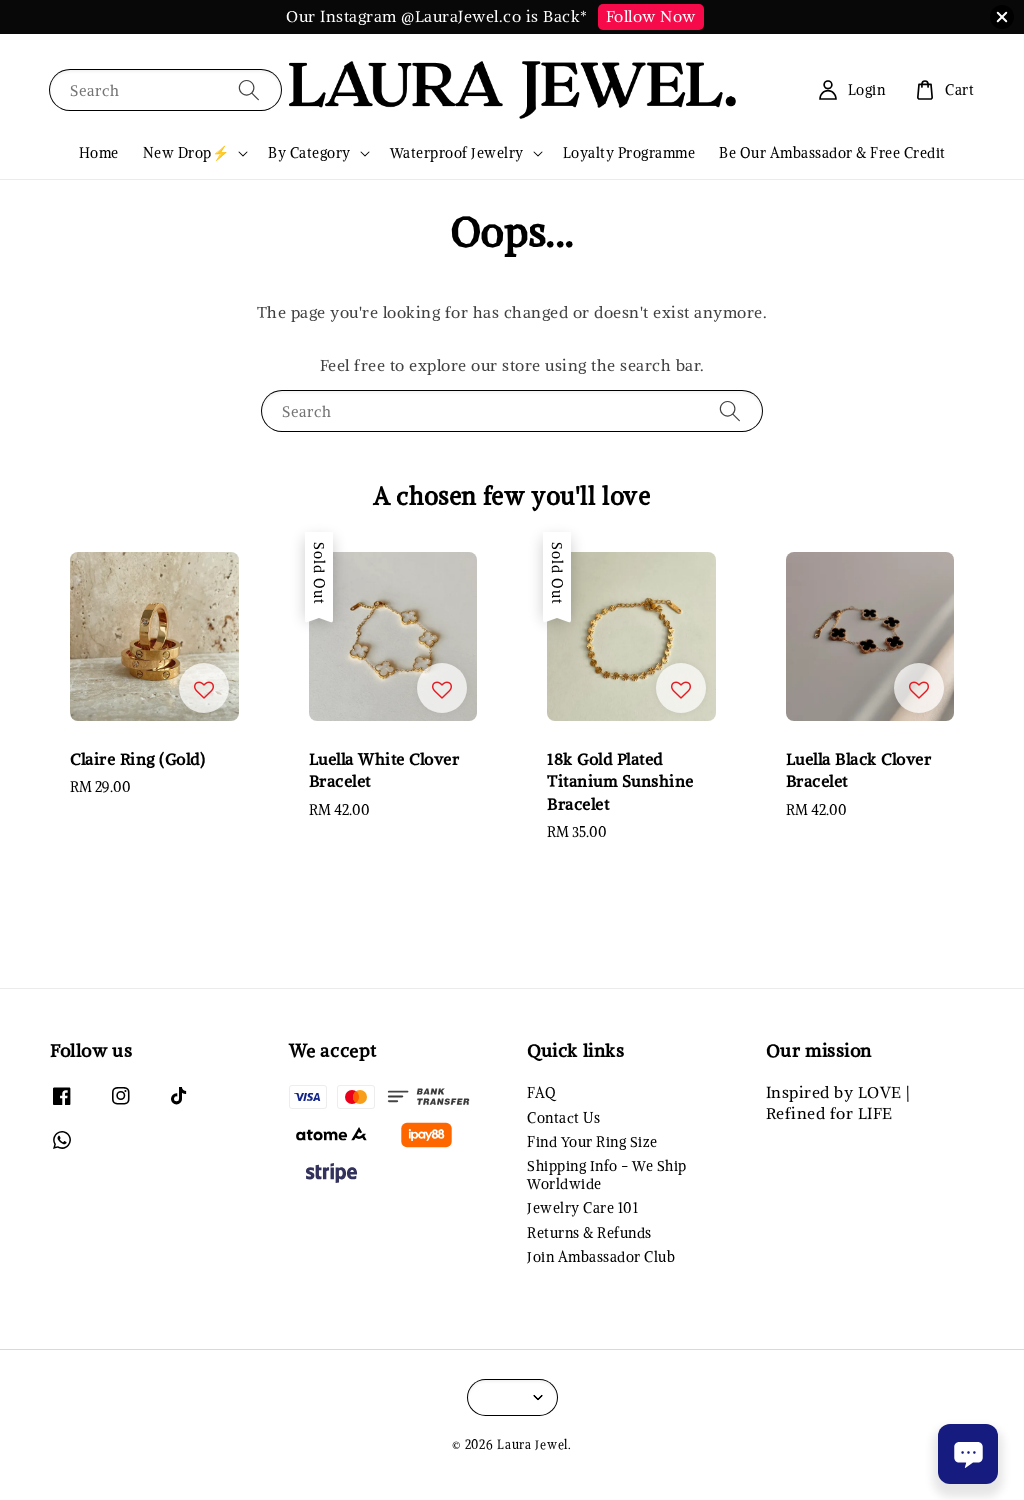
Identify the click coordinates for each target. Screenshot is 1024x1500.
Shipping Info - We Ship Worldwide (607, 1175)
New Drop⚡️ (186, 153)
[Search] (249, 89)
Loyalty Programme (629, 153)
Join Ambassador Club (601, 1257)
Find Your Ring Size (592, 1142)
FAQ (541, 1093)
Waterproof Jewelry (457, 153)
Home (99, 153)
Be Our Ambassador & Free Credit (832, 153)
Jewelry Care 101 (582, 1208)
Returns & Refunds (589, 1233)
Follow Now (651, 16)
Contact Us (563, 1118)
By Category (309, 153)
